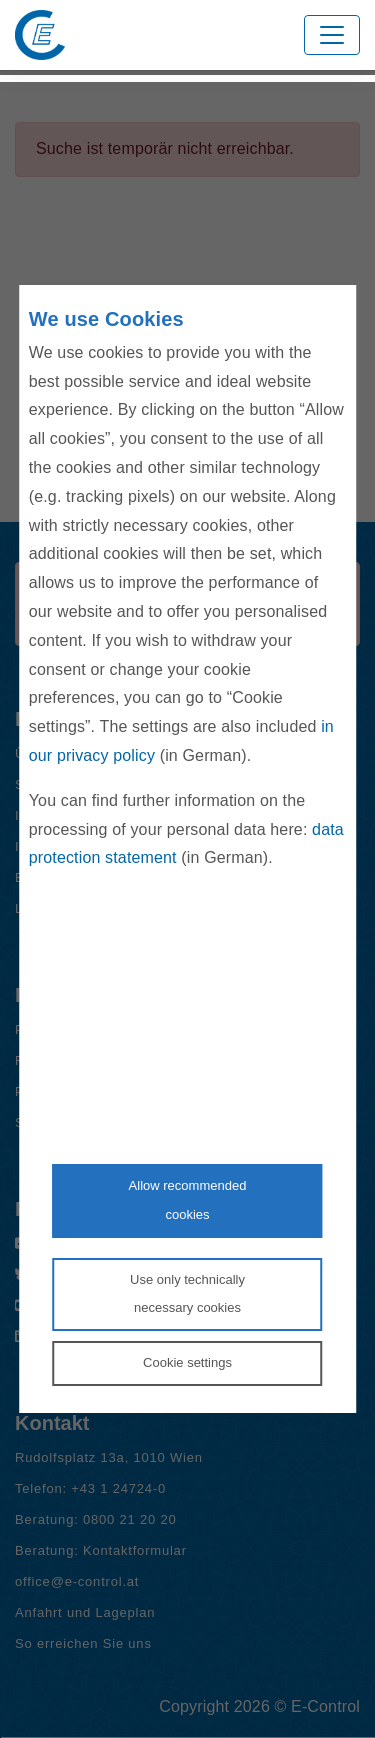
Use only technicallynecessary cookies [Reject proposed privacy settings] (187, 1294)
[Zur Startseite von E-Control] (40, 35)
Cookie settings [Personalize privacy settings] (187, 1362)
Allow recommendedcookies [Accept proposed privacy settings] (188, 1200)
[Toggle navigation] (332, 35)
